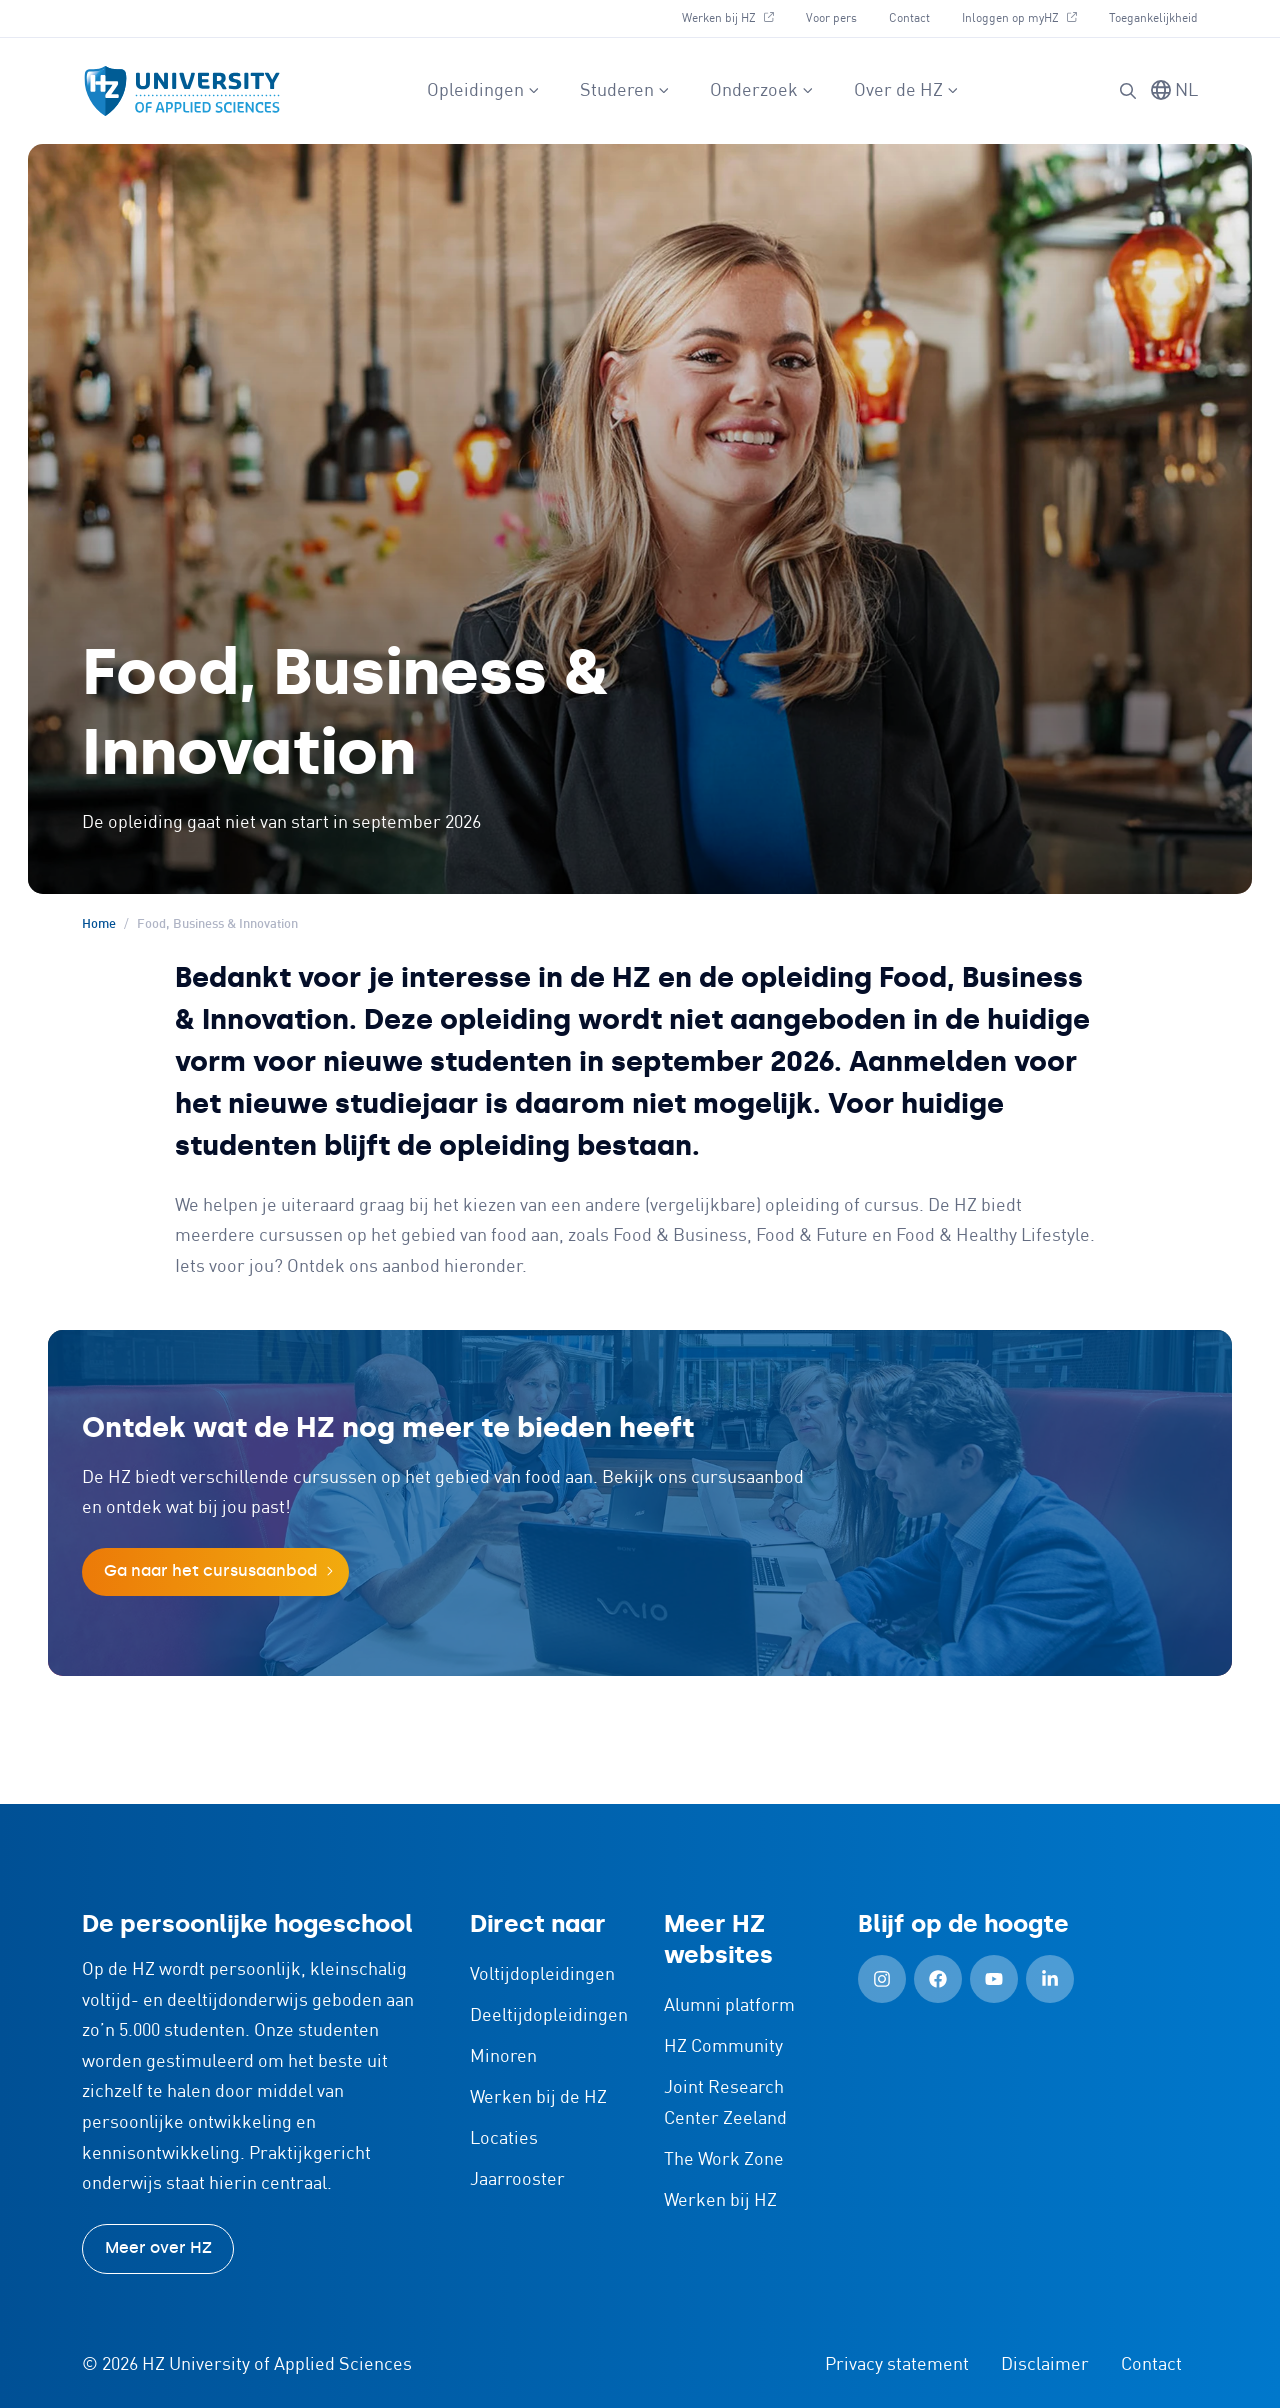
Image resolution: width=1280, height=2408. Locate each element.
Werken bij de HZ (538, 2098)
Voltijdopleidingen (542, 1975)
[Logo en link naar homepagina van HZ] (182, 91)
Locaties (504, 2139)
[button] (1128, 91)
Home (99, 924)
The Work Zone (724, 2160)
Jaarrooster (517, 2180)
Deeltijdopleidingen (549, 2016)
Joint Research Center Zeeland (725, 2103)
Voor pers (831, 18)
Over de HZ (906, 91)
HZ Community (723, 2047)
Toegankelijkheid (1153, 18)
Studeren (625, 91)
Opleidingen (483, 91)
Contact (909, 18)
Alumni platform (729, 2006)
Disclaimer (1045, 2365)
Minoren (503, 2057)
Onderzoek (762, 91)
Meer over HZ (158, 2247)
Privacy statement (897, 2365)
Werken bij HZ (728, 18)
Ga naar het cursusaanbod (210, 1570)
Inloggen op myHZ (1019, 18)
